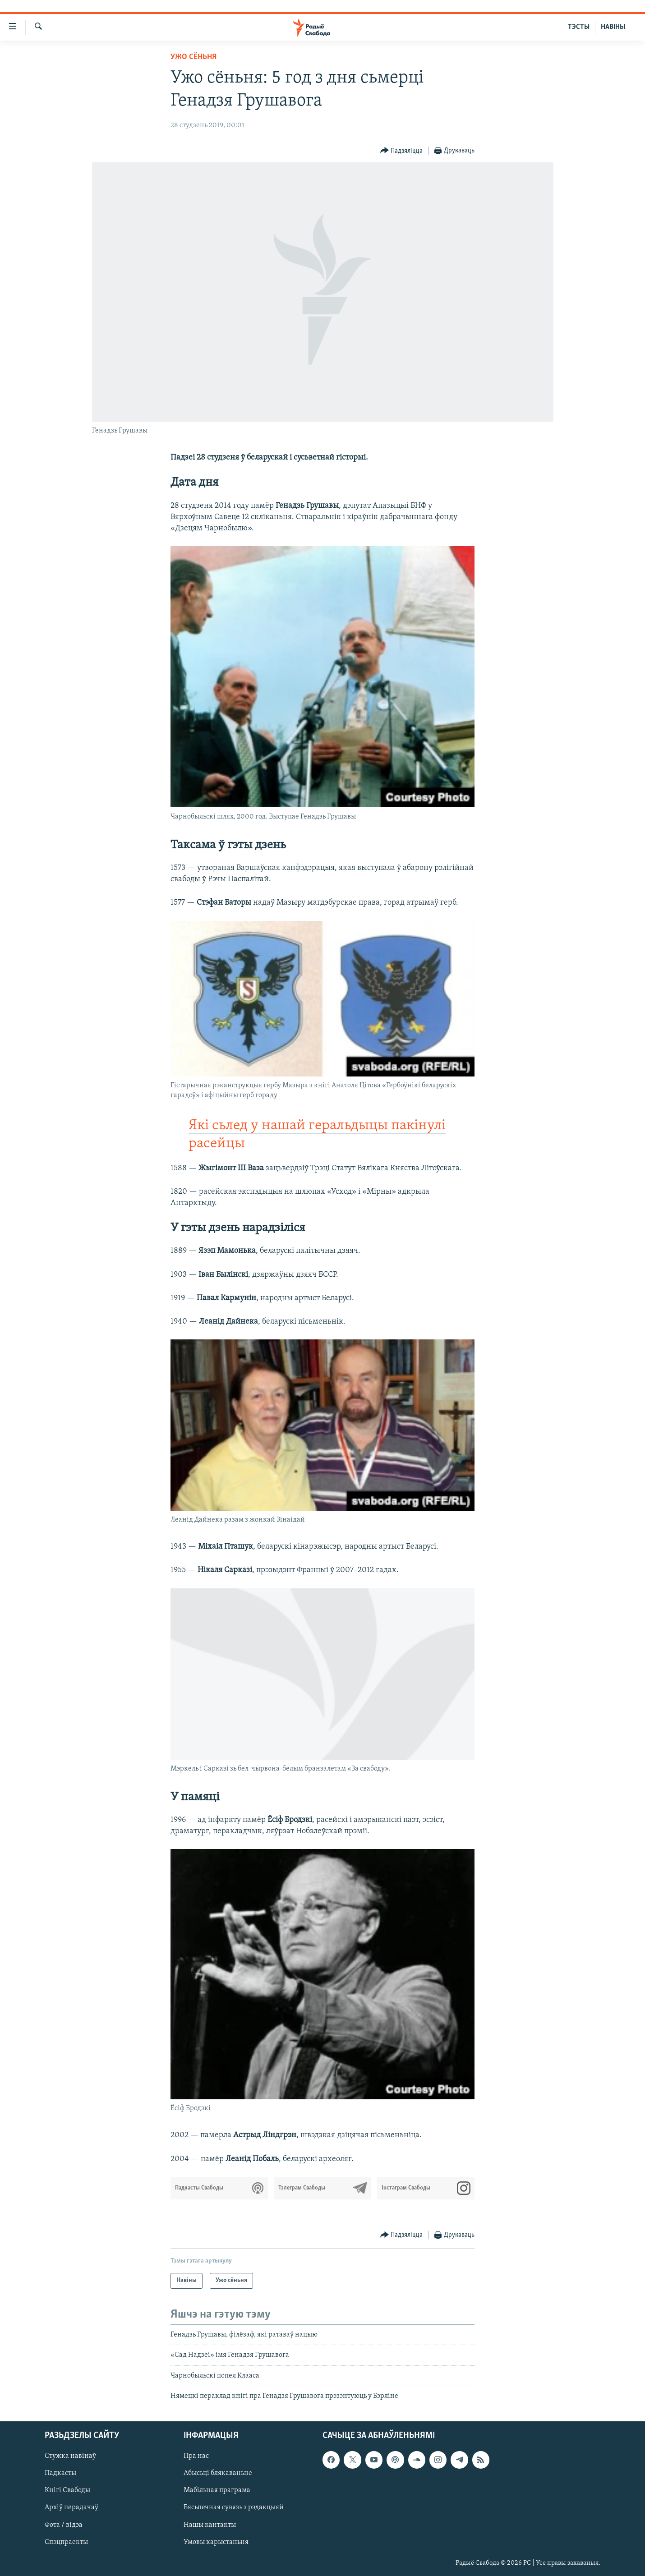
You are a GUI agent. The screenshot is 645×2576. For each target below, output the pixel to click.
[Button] (401, 151)
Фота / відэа (64, 2525)
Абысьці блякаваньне (218, 2473)
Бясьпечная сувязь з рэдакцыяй (234, 2508)
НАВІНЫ (613, 27)
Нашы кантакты (210, 2525)
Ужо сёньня (193, 57)
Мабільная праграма (217, 2490)
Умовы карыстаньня (216, 2542)
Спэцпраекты (66, 2542)
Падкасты (60, 2473)
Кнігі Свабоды (67, 2490)
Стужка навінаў (70, 2456)
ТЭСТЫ (579, 27)
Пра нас (196, 2456)
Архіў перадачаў (71, 2508)
